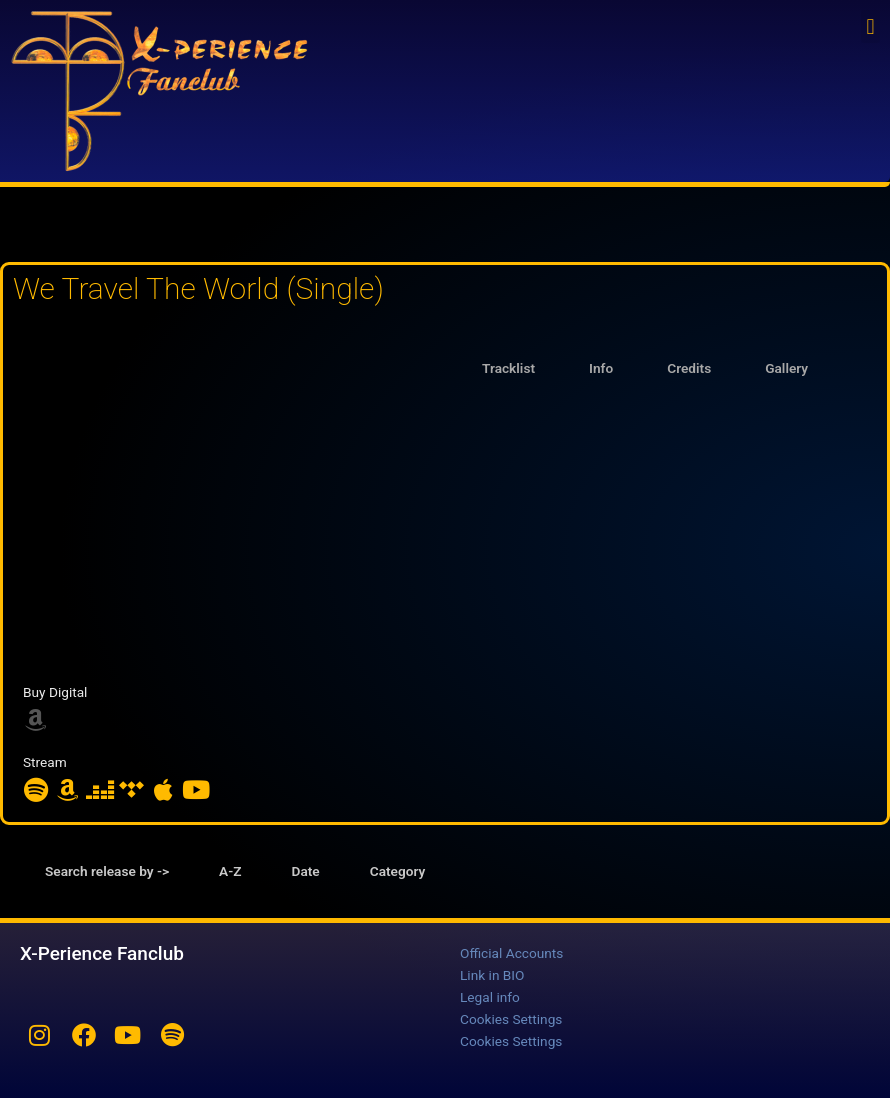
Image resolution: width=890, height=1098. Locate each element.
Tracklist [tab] (508, 368)
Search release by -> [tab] (107, 871)
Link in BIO (492, 975)
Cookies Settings (511, 1019)
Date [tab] (306, 871)
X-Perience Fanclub (102, 953)
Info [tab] (601, 368)
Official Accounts (511, 953)
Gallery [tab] (786, 368)
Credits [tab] (689, 368)
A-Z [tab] (230, 871)
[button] (870, 26)
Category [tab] (398, 871)
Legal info (490, 997)
